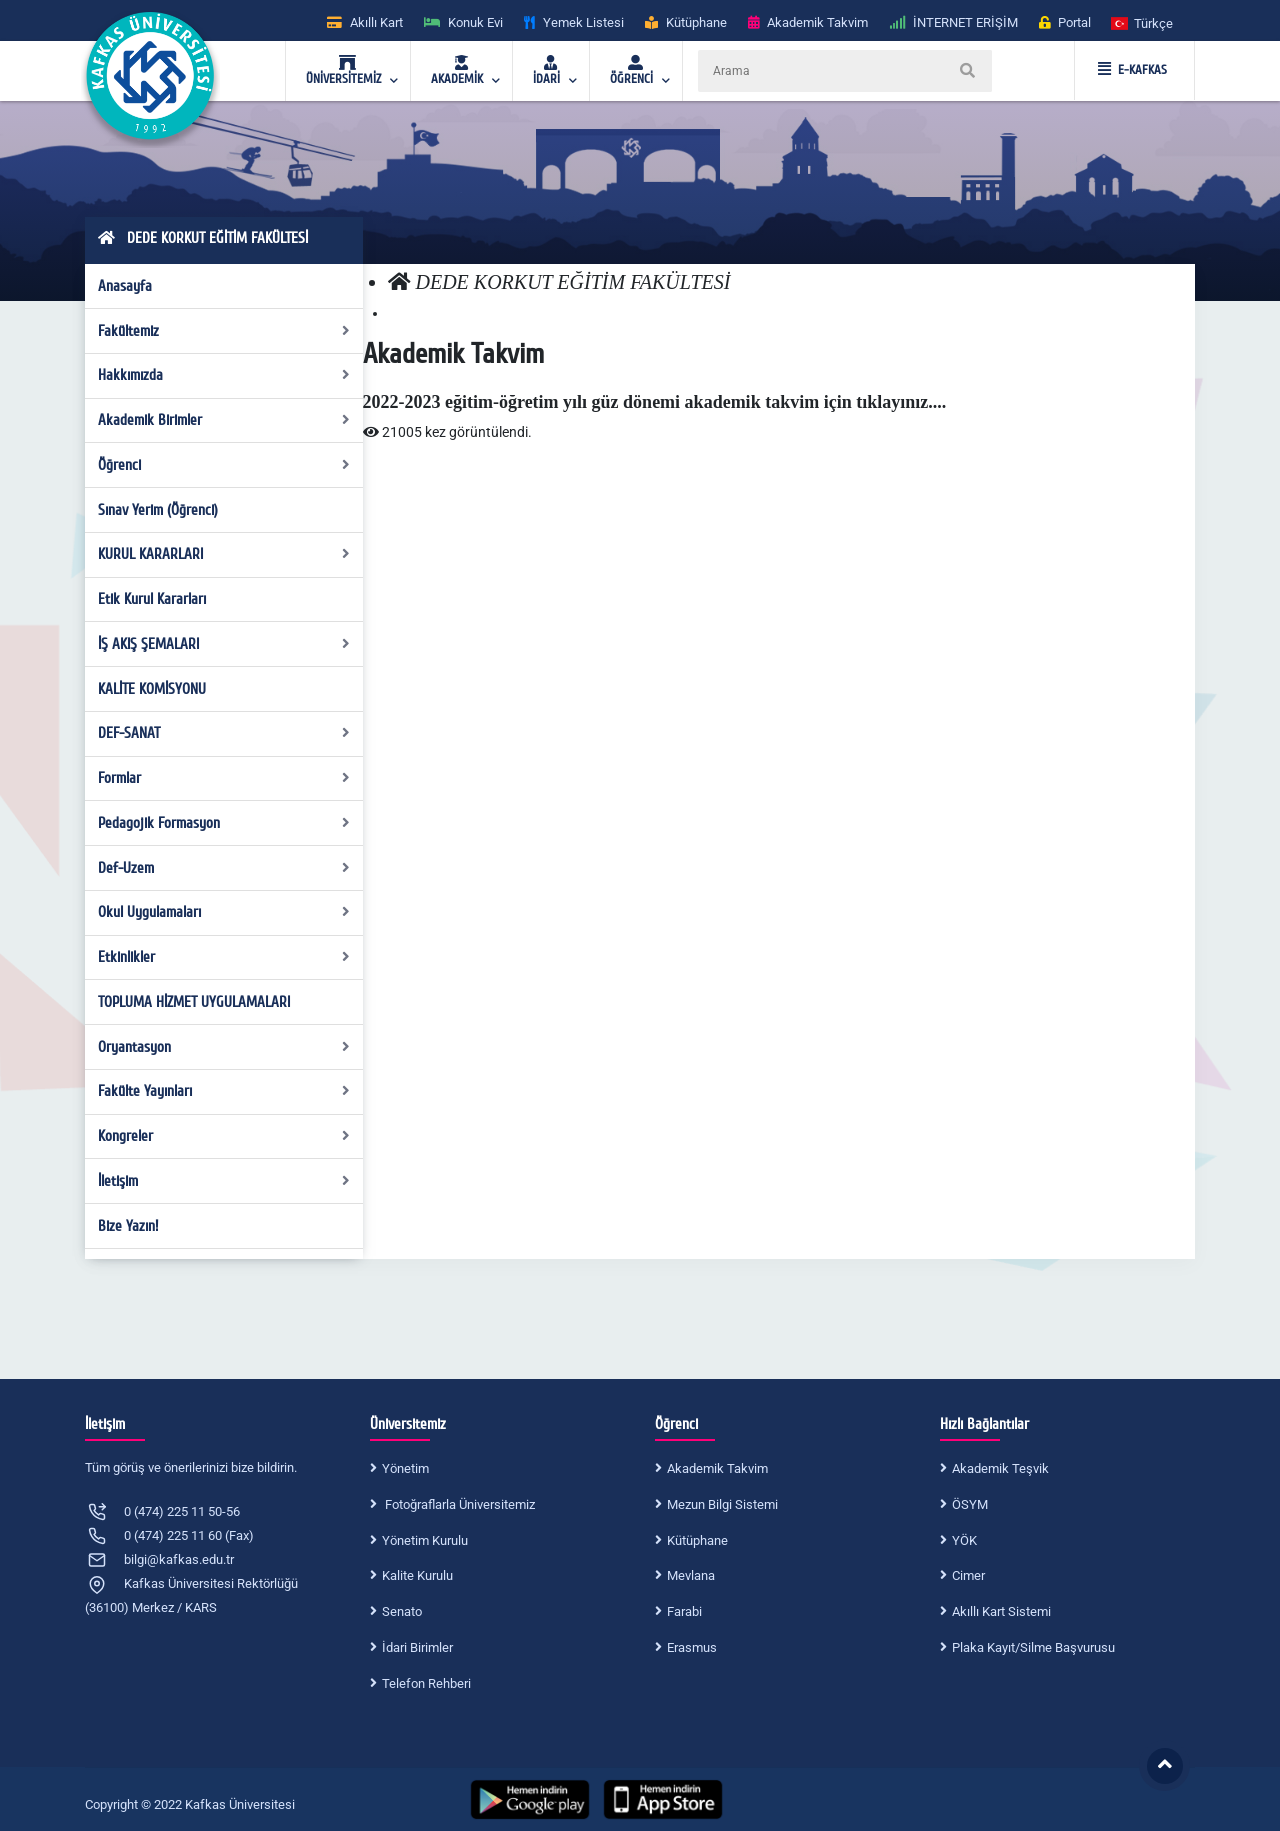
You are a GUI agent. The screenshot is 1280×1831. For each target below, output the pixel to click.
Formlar (224, 778)
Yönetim (405, 1468)
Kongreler (224, 1136)
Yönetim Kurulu (425, 1540)
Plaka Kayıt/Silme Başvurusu (1033, 1647)
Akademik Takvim (717, 1468)
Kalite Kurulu (417, 1575)
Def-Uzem (224, 868)
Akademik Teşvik (1000, 1468)
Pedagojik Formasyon (224, 823)
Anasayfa (125, 286)
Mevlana (691, 1575)
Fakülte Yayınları (224, 1091)
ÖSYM (970, 1504)
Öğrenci (224, 465)
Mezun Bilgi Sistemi (722, 1504)
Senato (402, 1611)
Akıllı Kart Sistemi (1001, 1611)
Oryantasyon (224, 1047)
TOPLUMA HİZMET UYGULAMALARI (194, 1002)
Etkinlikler (224, 957)
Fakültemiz (224, 331)
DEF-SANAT (224, 733)
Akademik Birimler (224, 420)
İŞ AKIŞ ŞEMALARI (224, 644)
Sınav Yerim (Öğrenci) (158, 510)
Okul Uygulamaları (224, 912)
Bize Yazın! (128, 1226)
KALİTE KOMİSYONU (152, 689)
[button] (1143, 22)
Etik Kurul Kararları (152, 599)
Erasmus (692, 1647)
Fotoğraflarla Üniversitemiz (458, 1504)
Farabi (684, 1611)
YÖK (964, 1540)
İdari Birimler (417, 1647)
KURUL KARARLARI (224, 554)
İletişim (224, 1181)
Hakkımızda (224, 375)
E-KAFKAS (1132, 70)
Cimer (968, 1575)
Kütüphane (697, 1540)
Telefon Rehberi (426, 1683)
